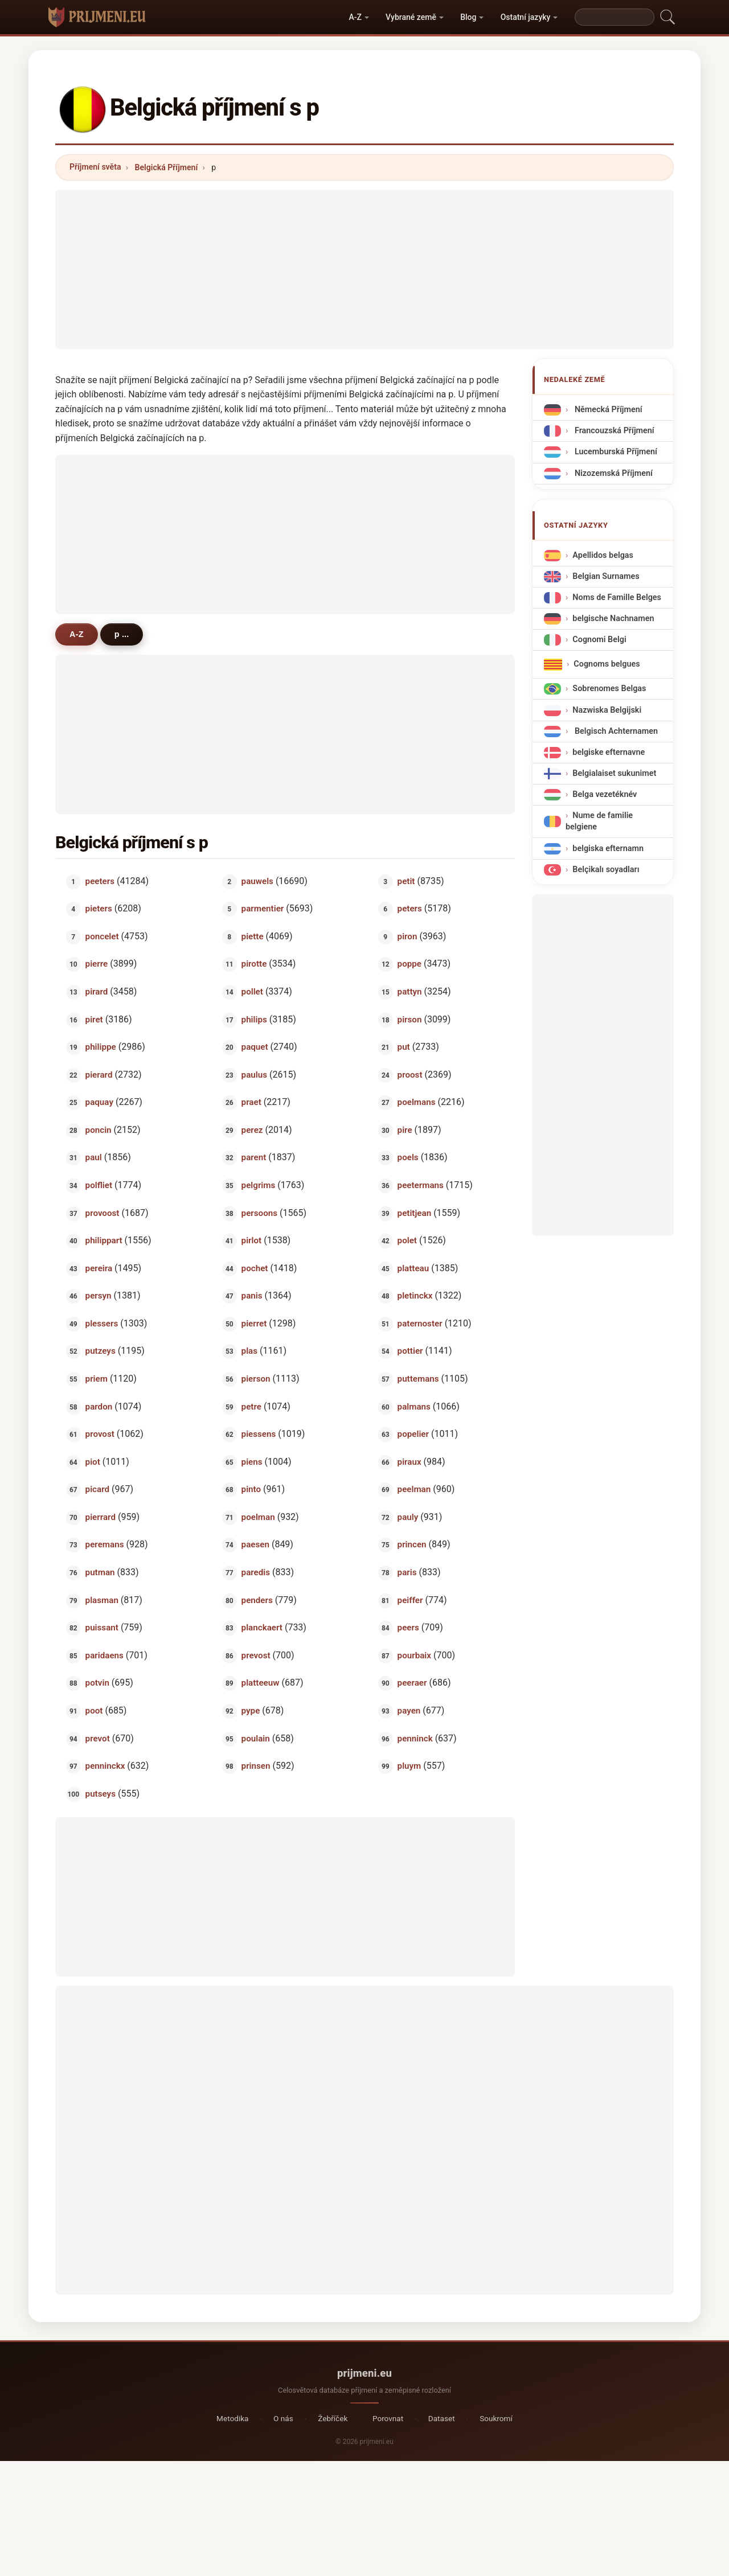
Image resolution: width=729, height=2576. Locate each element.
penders (257, 1600)
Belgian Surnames (605, 576)
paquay (99, 1102)
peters (410, 908)
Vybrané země (411, 17)
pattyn (410, 992)
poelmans (417, 1102)
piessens (258, 1434)
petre (251, 1406)
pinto (251, 1489)
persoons (259, 1212)
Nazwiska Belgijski (606, 709)
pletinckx (415, 1296)
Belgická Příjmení (166, 167)
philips (254, 1019)
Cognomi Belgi (599, 639)
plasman (101, 1600)
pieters (98, 908)
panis (252, 1296)
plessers (101, 1323)
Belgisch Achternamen (615, 731)
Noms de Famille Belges (616, 597)
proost (410, 1074)
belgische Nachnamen (613, 618)
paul (93, 1157)
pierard (99, 1074)
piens (252, 1461)
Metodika (232, 2418)
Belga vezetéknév (604, 794)
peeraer (412, 1683)
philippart (103, 1240)
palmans (414, 1406)
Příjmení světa (95, 166)
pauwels (257, 881)
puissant (101, 1627)
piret (94, 1019)
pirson (410, 1019)
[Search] (614, 17)
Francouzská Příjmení (613, 431)
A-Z (355, 17)
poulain (255, 1738)
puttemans (418, 1379)
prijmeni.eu (364, 2373)
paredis (256, 1572)
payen (409, 1711)
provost (99, 1434)
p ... (121, 634)
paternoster (420, 1323)
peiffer (410, 1600)
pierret (254, 1323)
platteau (413, 1268)
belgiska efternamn (608, 848)
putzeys (100, 1351)
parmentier (262, 908)
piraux (409, 1461)
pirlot (251, 1240)
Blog (468, 17)
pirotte (254, 964)
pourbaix (414, 1655)
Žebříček (332, 2418)
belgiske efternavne (608, 752)
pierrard (100, 1517)
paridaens (104, 1655)
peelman (414, 1489)
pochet (254, 1268)
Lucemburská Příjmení (614, 452)
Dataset (441, 2418)
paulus (254, 1074)
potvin (97, 1683)
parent (254, 1157)
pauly (408, 1517)
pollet (252, 992)
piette (252, 936)
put (404, 1047)
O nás (283, 2418)
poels (408, 1157)
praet (251, 1102)
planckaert (261, 1627)
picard (97, 1489)
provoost (102, 1212)
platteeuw (260, 1683)
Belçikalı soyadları (605, 869)
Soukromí (496, 2418)
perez (252, 1129)
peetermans (421, 1185)
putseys (100, 1793)
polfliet (98, 1185)
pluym (409, 1766)
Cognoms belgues (607, 664)
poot (94, 1711)
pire (405, 1129)
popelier (413, 1434)
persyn (98, 1296)
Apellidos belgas (602, 555)
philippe (100, 1047)
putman (100, 1572)
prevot (97, 1738)
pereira (99, 1268)
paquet (254, 1047)
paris (407, 1572)
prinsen (256, 1766)
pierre (96, 964)
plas (249, 1351)
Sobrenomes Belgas (609, 688)
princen (412, 1544)
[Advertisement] (364, 269)
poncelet (102, 936)
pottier (410, 1351)
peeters (99, 881)
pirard (96, 992)
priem (96, 1379)
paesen (255, 1544)
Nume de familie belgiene (599, 821)
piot (92, 1461)
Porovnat (387, 2418)
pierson (256, 1379)
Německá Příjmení (607, 409)
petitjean (415, 1212)
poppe (409, 964)
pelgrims (258, 1185)
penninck (415, 1738)
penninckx (105, 1766)
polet (407, 1240)
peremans (104, 1544)
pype (250, 1711)
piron (407, 936)
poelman (258, 1517)
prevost (256, 1655)
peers (408, 1627)
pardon (99, 1406)
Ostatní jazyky (526, 17)
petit (406, 881)
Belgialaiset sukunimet (614, 773)
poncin (98, 1129)
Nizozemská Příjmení (612, 473)
